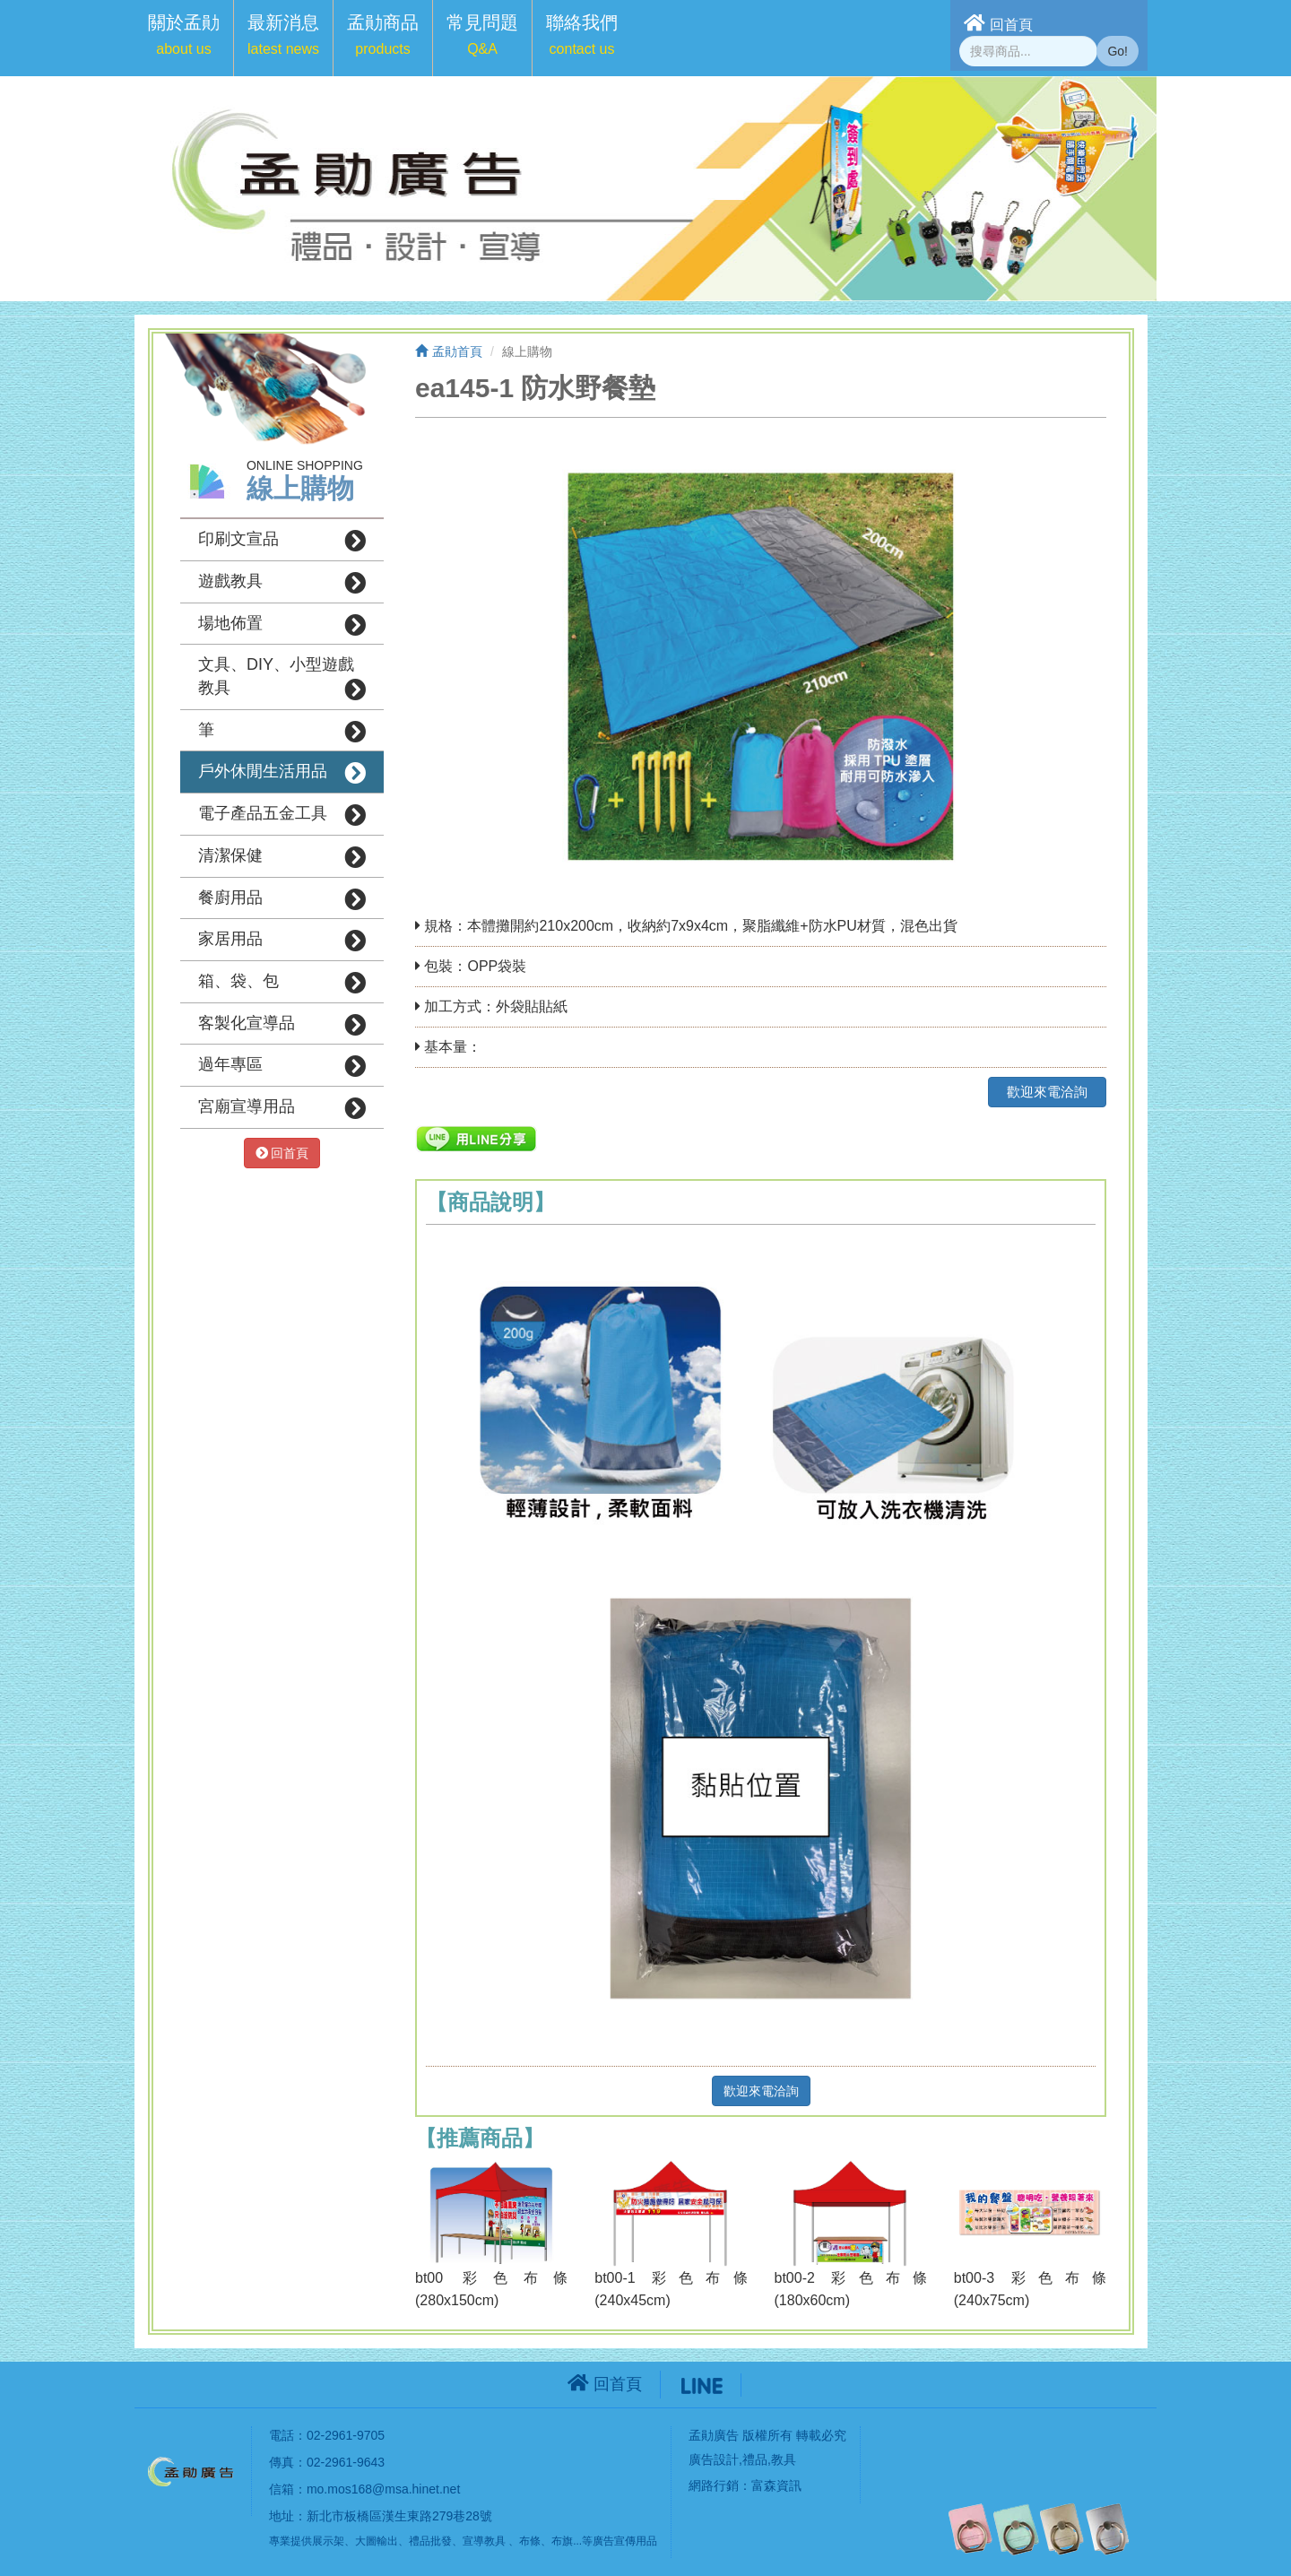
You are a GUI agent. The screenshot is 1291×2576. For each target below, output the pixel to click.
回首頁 (998, 22)
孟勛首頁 (448, 351)
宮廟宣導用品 (282, 1108)
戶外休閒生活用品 (282, 773)
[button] (183, 38)
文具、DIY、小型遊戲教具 (282, 677)
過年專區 (282, 1066)
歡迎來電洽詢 (1047, 1091)
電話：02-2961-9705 (327, 2435)
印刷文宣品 (282, 540)
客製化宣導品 (282, 1025)
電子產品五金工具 (282, 815)
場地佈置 (282, 625)
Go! (1117, 51)
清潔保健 (282, 857)
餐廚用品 (282, 899)
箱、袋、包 (282, 982)
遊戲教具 (282, 583)
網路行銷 (714, 2485)
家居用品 (282, 940)
